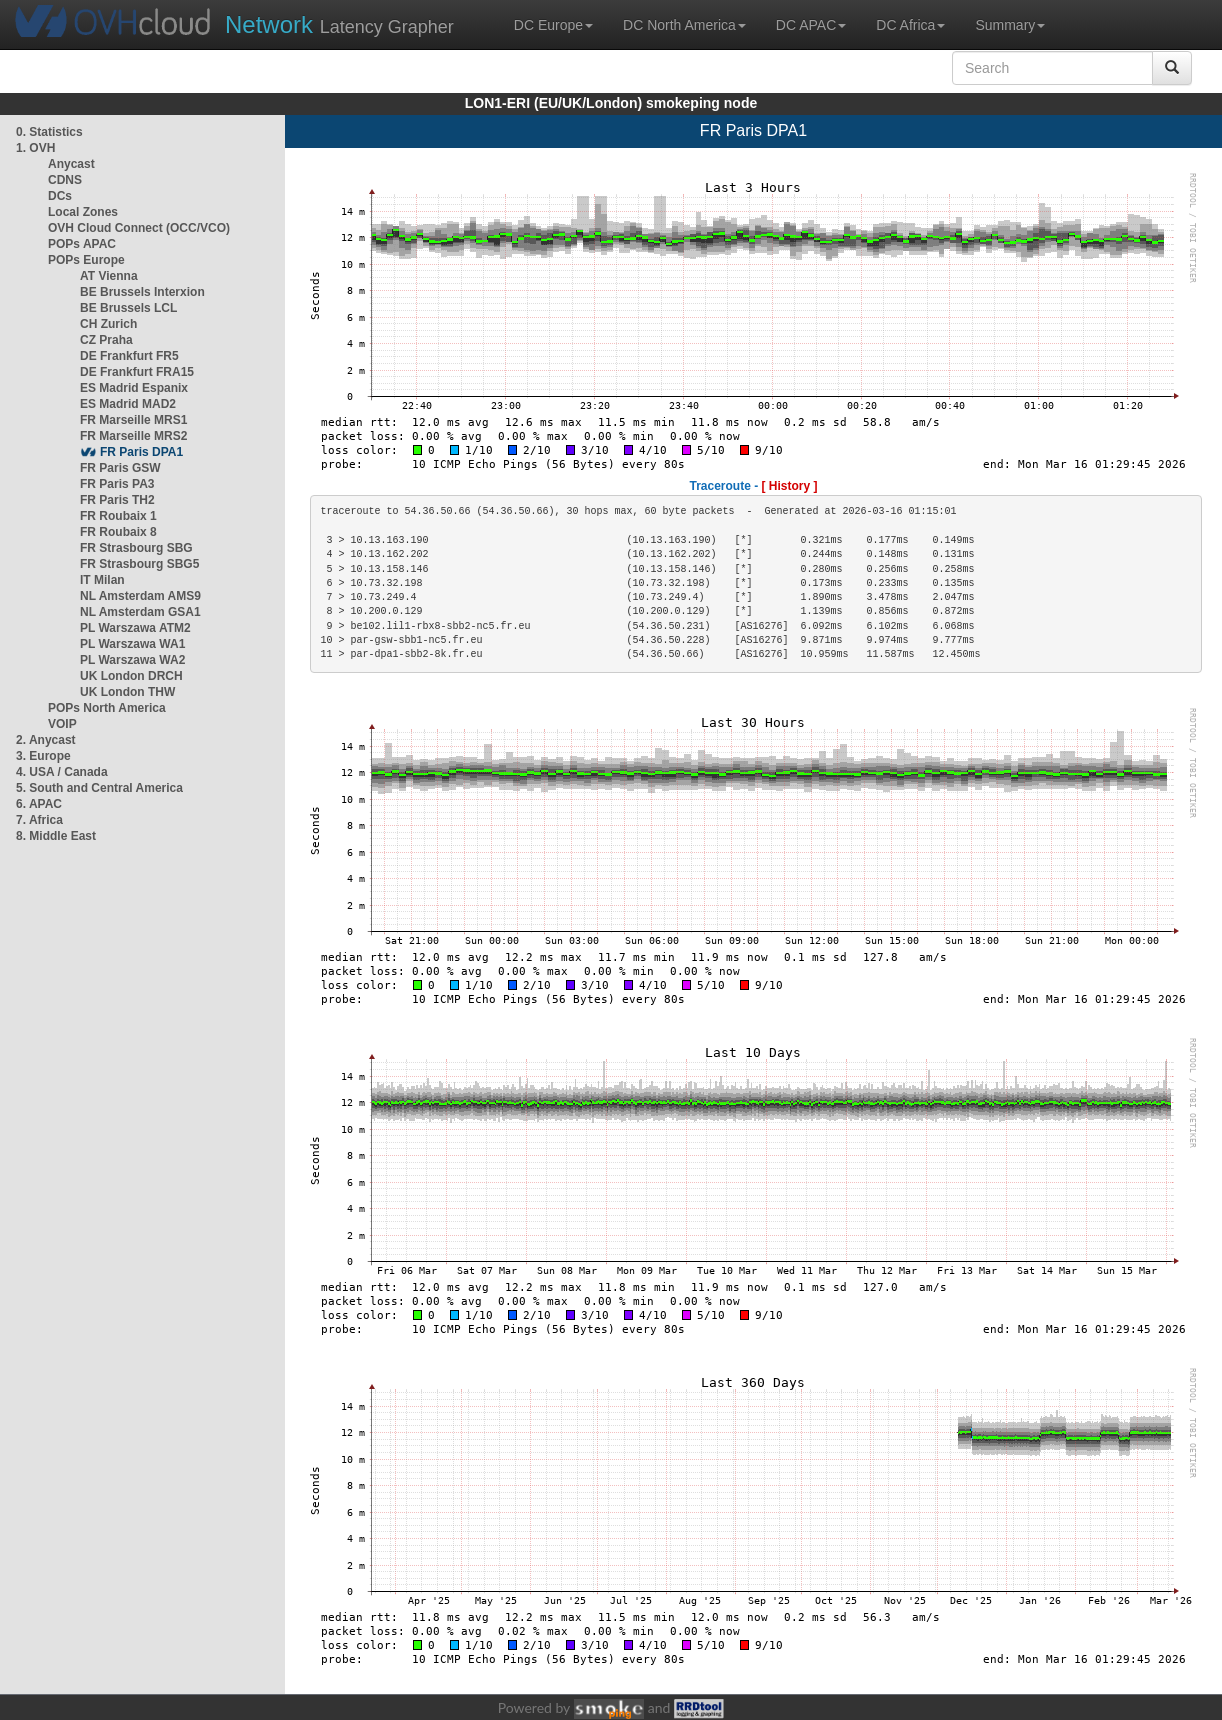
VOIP (62, 724)
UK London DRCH (131, 676)
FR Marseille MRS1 (133, 420)
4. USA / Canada (62, 772)
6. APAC (39, 804)
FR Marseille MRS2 (133, 436)
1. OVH (35, 148)
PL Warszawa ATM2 (135, 628)
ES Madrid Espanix (134, 388)
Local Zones (83, 212)
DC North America (684, 25)
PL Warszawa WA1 (132, 644)
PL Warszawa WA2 (132, 660)
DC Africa (910, 25)
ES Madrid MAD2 (128, 404)
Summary (1010, 25)
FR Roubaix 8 (118, 532)
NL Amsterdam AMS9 (140, 596)
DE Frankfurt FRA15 (137, 372)
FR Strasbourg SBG (136, 548)
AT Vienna (109, 276)
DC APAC (811, 25)
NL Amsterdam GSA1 (140, 612)
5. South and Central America (99, 788)
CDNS (65, 180)
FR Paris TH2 (117, 500)
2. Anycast (46, 740)
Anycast (71, 164)
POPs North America (107, 708)
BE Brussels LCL (128, 308)
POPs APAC (82, 244)
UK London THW (127, 692)
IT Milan (102, 580)
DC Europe (553, 25)
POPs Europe (86, 260)
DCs (60, 196)
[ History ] (790, 486)
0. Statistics (49, 132)
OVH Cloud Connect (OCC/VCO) (139, 228)
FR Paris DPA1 (141, 452)
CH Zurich (108, 324)
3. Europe (43, 756)
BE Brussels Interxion (142, 292)
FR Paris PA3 (117, 484)
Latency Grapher (339, 24)
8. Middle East (56, 836)
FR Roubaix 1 (118, 516)
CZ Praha (106, 340)
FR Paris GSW (120, 468)
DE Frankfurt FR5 (129, 356)
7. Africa (39, 820)
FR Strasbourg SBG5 (139, 564)
